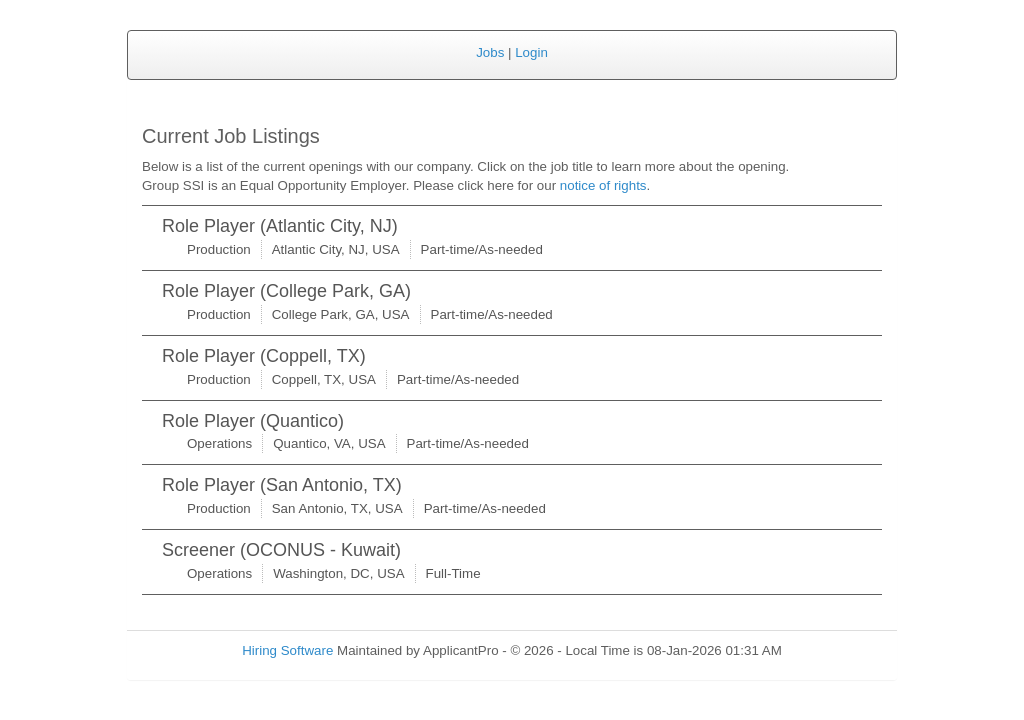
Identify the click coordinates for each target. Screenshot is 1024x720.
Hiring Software (287, 650)
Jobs (490, 52)
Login (531, 52)
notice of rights (603, 185)
